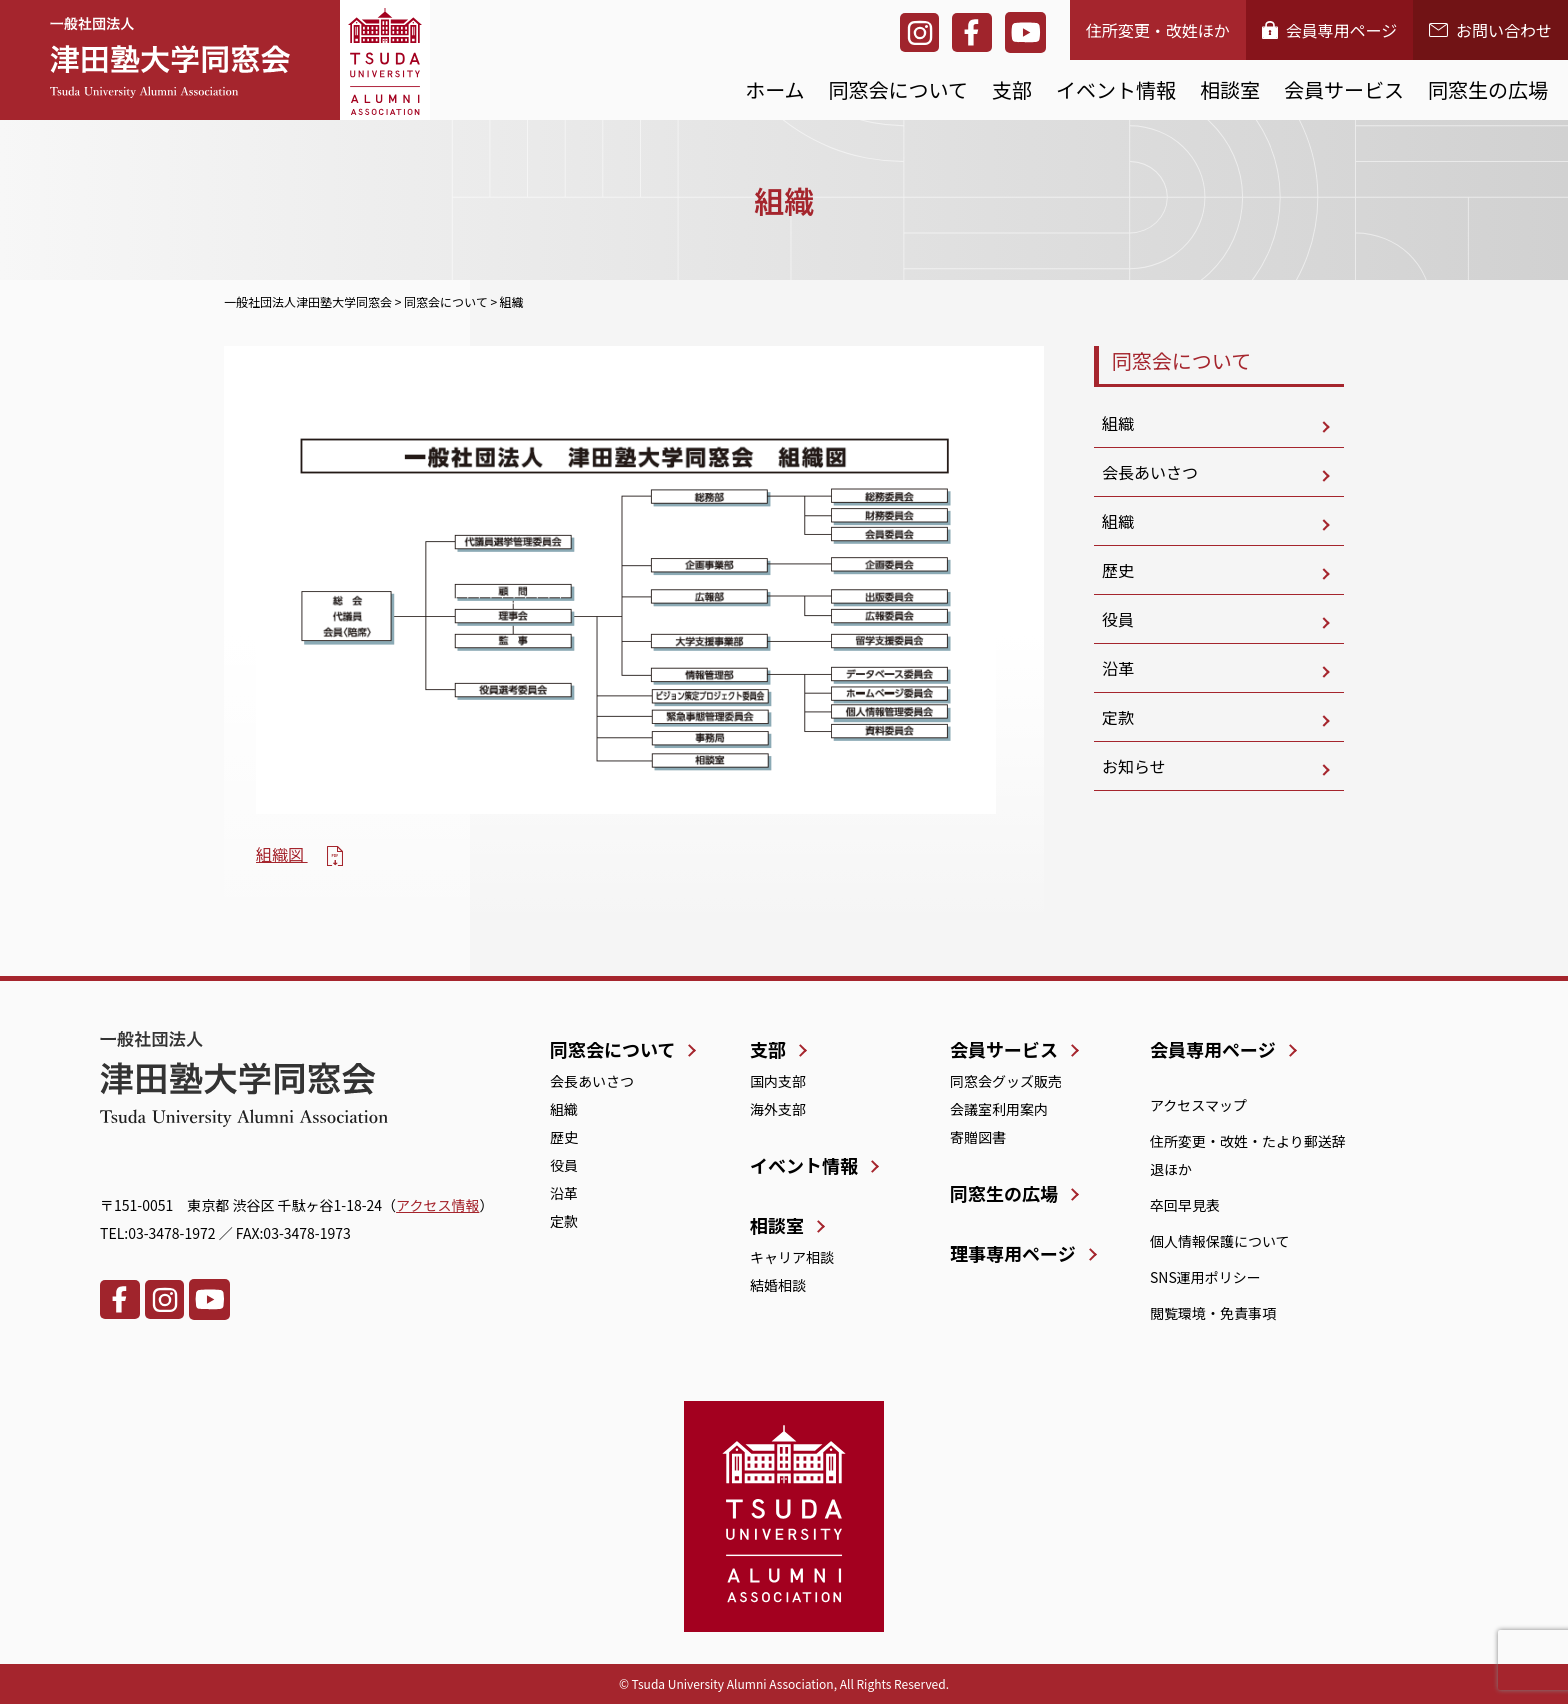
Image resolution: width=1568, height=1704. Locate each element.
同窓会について (898, 89)
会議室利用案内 (999, 1109)
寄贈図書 (978, 1137)
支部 (1012, 89)
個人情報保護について (1220, 1241)
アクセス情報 (437, 1205)
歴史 (1118, 570)
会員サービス (1344, 89)
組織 (1118, 423)
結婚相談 (778, 1285)
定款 (1118, 717)
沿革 (1118, 668)
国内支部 (778, 1081)
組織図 (282, 854)
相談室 (1230, 89)
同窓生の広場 (1488, 89)
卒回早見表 (1185, 1205)
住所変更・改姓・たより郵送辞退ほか (1248, 1155)
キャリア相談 (792, 1257)
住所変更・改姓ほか (1158, 30)
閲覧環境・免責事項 (1213, 1313)
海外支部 (778, 1109)
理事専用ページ (1013, 1253)
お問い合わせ (1490, 30)
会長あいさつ (1150, 472)
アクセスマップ (1198, 1105)
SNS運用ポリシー (1205, 1277)
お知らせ (1134, 766)
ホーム (774, 89)
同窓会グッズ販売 (1006, 1081)
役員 (1118, 619)
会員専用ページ (1330, 30)
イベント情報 (1116, 89)
